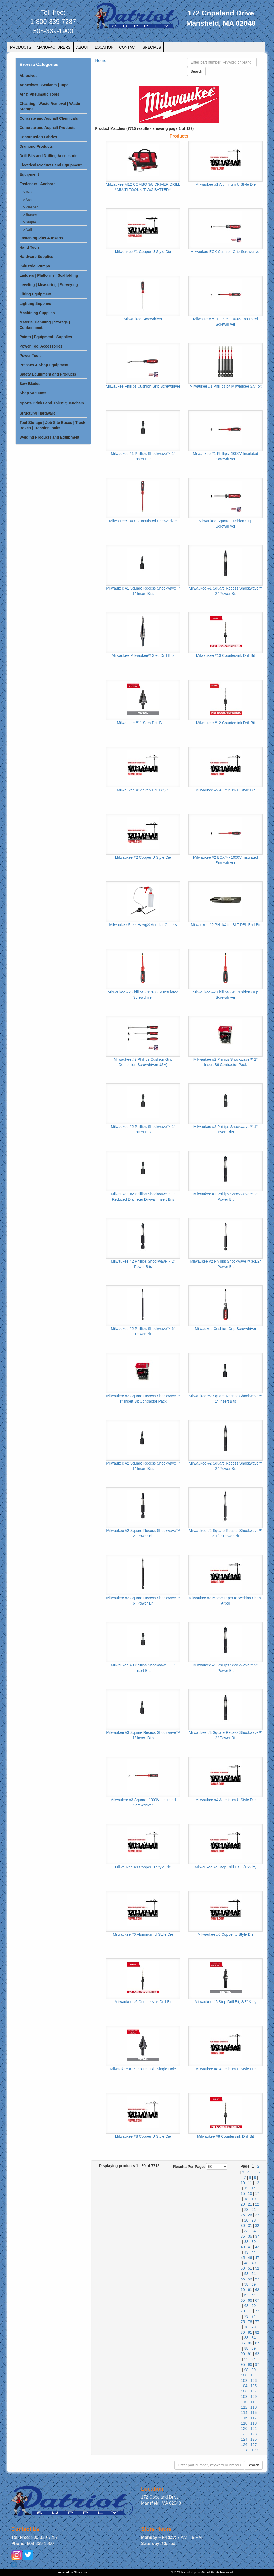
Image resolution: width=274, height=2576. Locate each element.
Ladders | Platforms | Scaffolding (49, 275)
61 (250, 2290)
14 (254, 2188)
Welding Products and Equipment (49, 437)
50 (243, 2268)
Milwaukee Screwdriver (143, 319)
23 (246, 2209)
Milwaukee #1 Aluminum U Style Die (225, 184)
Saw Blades (30, 383)
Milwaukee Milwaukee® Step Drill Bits (143, 655)
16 (250, 2193)
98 (246, 2370)
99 (254, 2370)
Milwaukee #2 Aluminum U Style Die (225, 790)
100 (244, 2375)
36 (250, 2236)
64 (254, 2295)
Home (100, 60)
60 (243, 2290)
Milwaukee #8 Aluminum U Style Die (225, 2069)
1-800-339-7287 (53, 21)
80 (243, 2332)
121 (253, 2428)
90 (243, 2354)
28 (246, 2220)
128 (245, 2450)
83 (246, 2338)
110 (244, 2402)
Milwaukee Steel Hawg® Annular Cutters (143, 925)
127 (253, 2444)
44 (254, 2252)
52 (257, 2268)
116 (244, 2418)
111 (253, 2402)
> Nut (27, 200)
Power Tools (30, 355)
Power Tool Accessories (41, 346)
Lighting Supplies (35, 303)
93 (246, 2359)
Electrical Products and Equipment (51, 165)
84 (254, 2338)
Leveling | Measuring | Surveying (49, 285)
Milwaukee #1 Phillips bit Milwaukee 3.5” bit (225, 386)
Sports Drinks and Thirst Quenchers (52, 403)
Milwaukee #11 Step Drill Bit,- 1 (143, 723)
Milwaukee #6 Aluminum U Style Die (143, 1934)
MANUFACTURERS (54, 47)
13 (246, 2188)
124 (244, 2439)
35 (243, 2236)
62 (257, 2290)
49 (254, 2263)
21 (250, 2204)
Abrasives (28, 75)
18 (246, 2199)
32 (257, 2225)
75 (243, 2322)
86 (250, 2343)
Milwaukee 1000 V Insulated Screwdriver (143, 521)
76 (250, 2322)
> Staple (29, 222)
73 (246, 2316)
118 (244, 2423)
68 (246, 2306)
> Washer (30, 207)
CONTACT (128, 47)
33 (246, 2231)
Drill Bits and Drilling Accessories (49, 156)
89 (254, 2348)
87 (257, 2343)
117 (253, 2418)
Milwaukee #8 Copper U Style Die (143, 2136)
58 (246, 2284)
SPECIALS (152, 47)
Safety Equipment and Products (48, 374)
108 (244, 2396)
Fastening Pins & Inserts (41, 238)
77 (257, 2322)
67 (257, 2300)
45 (243, 2257)
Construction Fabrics (38, 137)
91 (250, 2354)
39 (254, 2241)
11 (250, 2183)
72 (257, 2311)
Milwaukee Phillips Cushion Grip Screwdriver (143, 386)
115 (253, 2412)
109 (253, 2396)
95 (243, 2364)
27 (257, 2215)
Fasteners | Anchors (37, 184)
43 (246, 2252)
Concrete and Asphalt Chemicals (49, 118)
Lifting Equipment (35, 294)
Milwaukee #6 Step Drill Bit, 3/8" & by (226, 2002)
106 (244, 2391)
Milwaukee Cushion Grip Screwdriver (225, 1328)
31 (250, 2225)
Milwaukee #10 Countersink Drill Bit (225, 655)
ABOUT (82, 47)
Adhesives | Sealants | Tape (44, 85)
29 (254, 2220)
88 (246, 2348)
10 (243, 2183)
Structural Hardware (37, 413)
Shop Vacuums (33, 393)
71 (250, 2311)
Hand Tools (30, 247)
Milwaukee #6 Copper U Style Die (225, 1934)
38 (246, 2241)
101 (253, 2375)
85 (243, 2343)
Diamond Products (36, 146)
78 (246, 2327)
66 (250, 2300)
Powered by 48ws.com (72, 2572)
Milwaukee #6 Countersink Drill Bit (143, 2002)
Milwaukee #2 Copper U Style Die (143, 857)
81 (250, 2332)
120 (244, 2428)
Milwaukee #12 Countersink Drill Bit (225, 723)
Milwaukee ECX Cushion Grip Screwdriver (226, 251)
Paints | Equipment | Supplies (46, 337)
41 (250, 2247)
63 (246, 2295)
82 (257, 2332)
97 (257, 2364)
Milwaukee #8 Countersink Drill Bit (225, 2136)
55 (243, 2279)
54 (254, 2273)
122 (244, 2434)
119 (253, 2423)
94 (254, 2359)
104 (244, 2386)
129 (255, 2450)
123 (253, 2434)
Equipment (29, 174)
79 (254, 2327)
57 (257, 2279)
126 (244, 2444)
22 (257, 2204)
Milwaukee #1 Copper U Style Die (143, 251)
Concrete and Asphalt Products (47, 128)
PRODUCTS (20, 47)
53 (246, 2273)
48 (246, 2263)
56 (250, 2279)
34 (254, 2231)
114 (244, 2412)
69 (254, 2306)
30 (243, 2225)
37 (257, 2236)
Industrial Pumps (35, 266)
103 (253, 2380)
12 (257, 2183)
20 (243, 2204)
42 (257, 2247)
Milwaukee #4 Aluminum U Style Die (225, 1800)
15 (243, 2193)
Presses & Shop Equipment (44, 365)
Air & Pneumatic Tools (39, 94)
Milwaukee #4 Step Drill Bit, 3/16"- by (225, 1867)
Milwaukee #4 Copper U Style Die (143, 1867)
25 (243, 2215)
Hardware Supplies (36, 257)
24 (254, 2209)
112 (244, 2407)
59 (254, 2284)
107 (253, 2391)
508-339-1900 (53, 30)
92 (257, 2354)
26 (250, 2215)
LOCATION (104, 47)
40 (243, 2247)
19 (254, 2199)
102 (244, 2380)
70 (243, 2311)
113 (253, 2407)
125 (253, 2439)
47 (257, 2257)
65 (243, 2300)
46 (250, 2257)
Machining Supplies (37, 313)
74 (254, 2316)
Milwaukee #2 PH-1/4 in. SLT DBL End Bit (225, 925)
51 (250, 2268)
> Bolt (27, 192)
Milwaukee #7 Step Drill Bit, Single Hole (143, 2069)
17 (257, 2193)
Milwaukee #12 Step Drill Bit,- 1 (143, 790)
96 (250, 2364)
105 (253, 2386)
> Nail (27, 230)
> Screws (30, 215)
